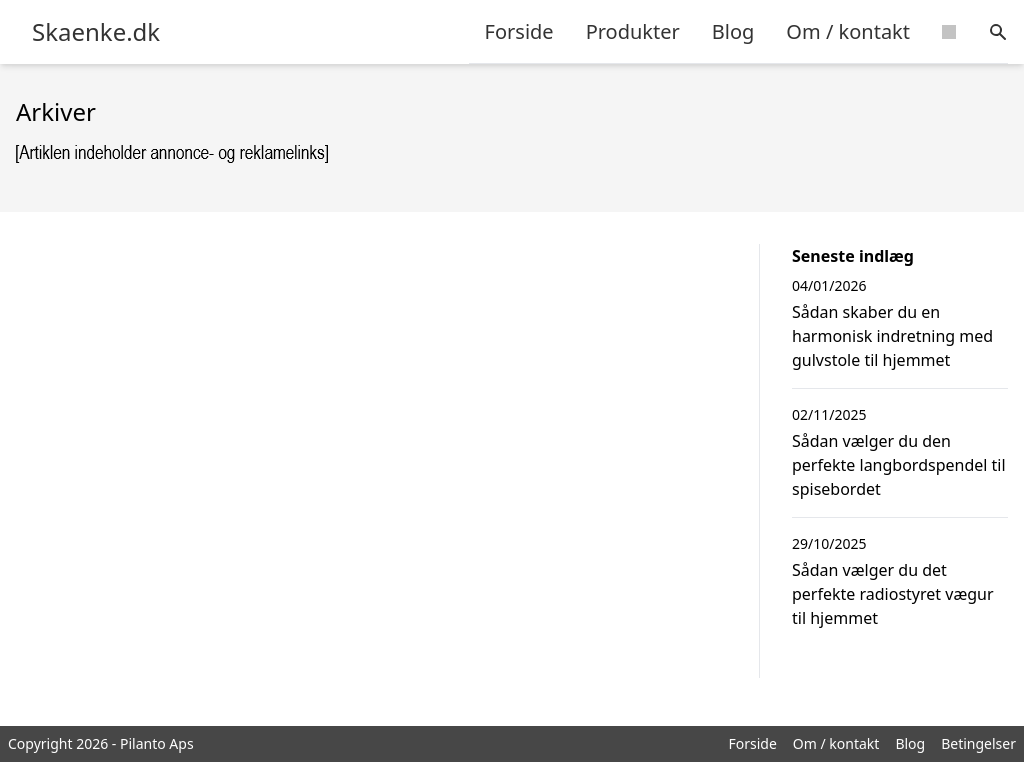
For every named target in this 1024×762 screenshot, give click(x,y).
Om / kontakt (848, 31)
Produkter (633, 31)
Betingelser (978, 743)
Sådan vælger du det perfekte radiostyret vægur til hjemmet (893, 594)
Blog (733, 31)
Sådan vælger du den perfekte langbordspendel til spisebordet (899, 465)
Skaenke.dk (96, 32)
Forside (519, 31)
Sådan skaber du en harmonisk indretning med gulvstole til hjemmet (892, 336)
